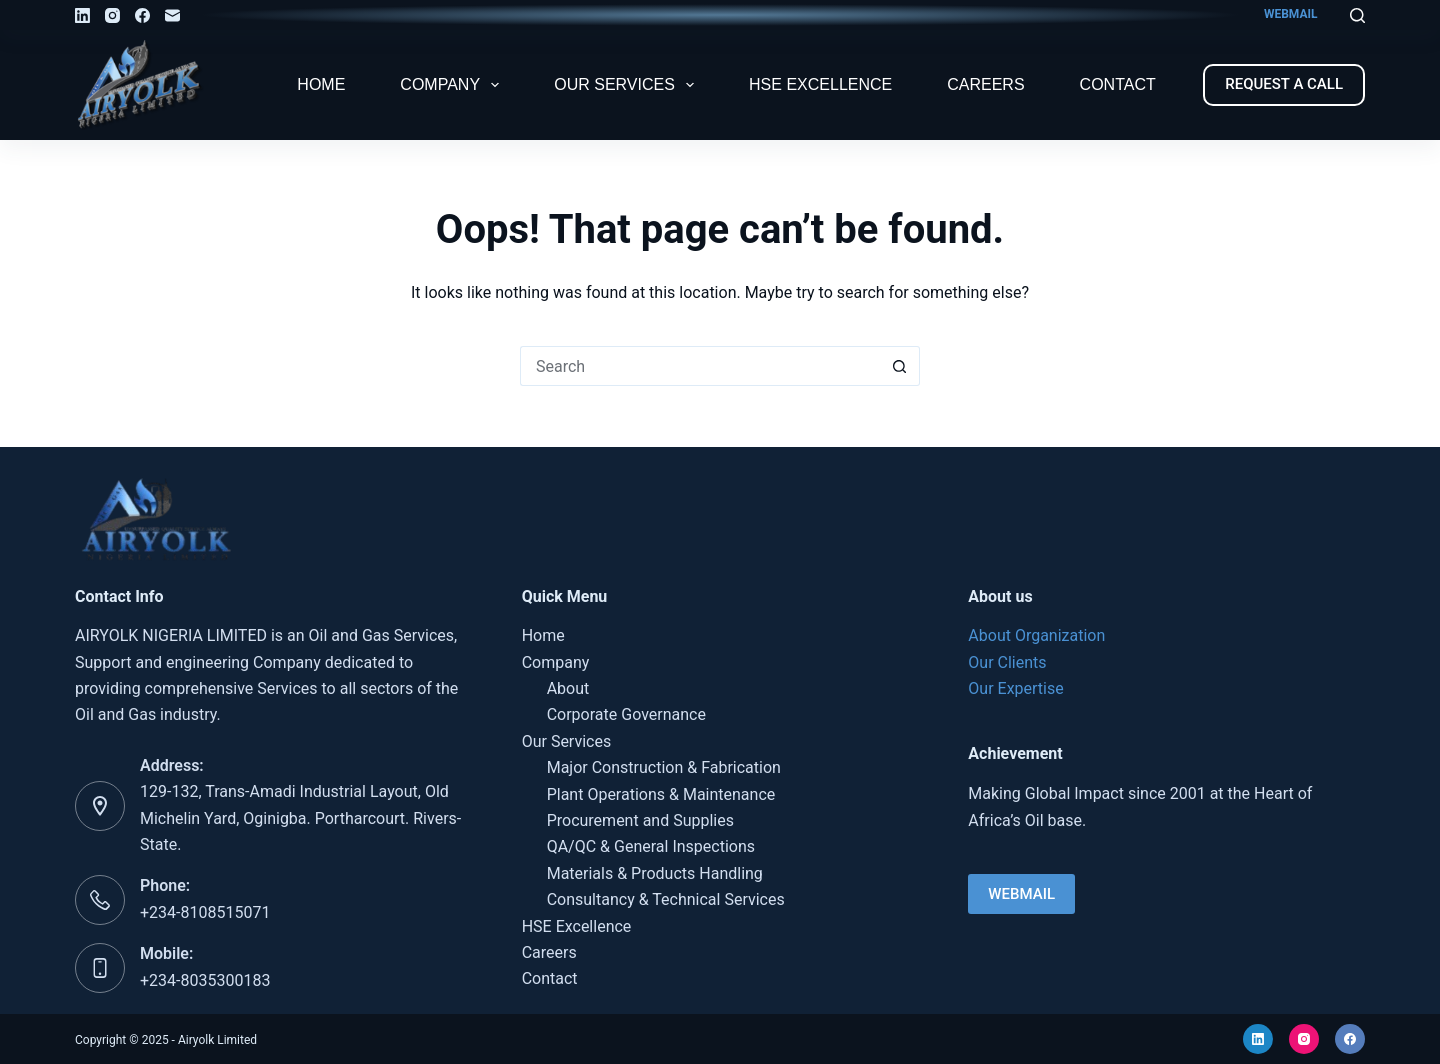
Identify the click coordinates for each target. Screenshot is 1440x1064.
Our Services (628, 85)
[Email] (172, 15)
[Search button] (900, 366)
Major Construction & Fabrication (664, 767)
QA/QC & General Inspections (651, 846)
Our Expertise (1015, 688)
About (568, 688)
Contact (1118, 84)
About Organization (1036, 635)
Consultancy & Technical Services (666, 899)
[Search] (1357, 15)
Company (453, 85)
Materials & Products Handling (655, 873)
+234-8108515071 (205, 912)
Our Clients (1007, 662)
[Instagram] (112, 15)
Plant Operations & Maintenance (661, 794)
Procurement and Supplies (640, 820)
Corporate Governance (626, 714)
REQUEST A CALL (1284, 84)
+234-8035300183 (205, 980)
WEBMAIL (1291, 14)
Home (321, 84)
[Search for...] (700, 366)
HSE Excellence (820, 84)
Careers (985, 84)
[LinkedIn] (82, 15)
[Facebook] (142, 15)
